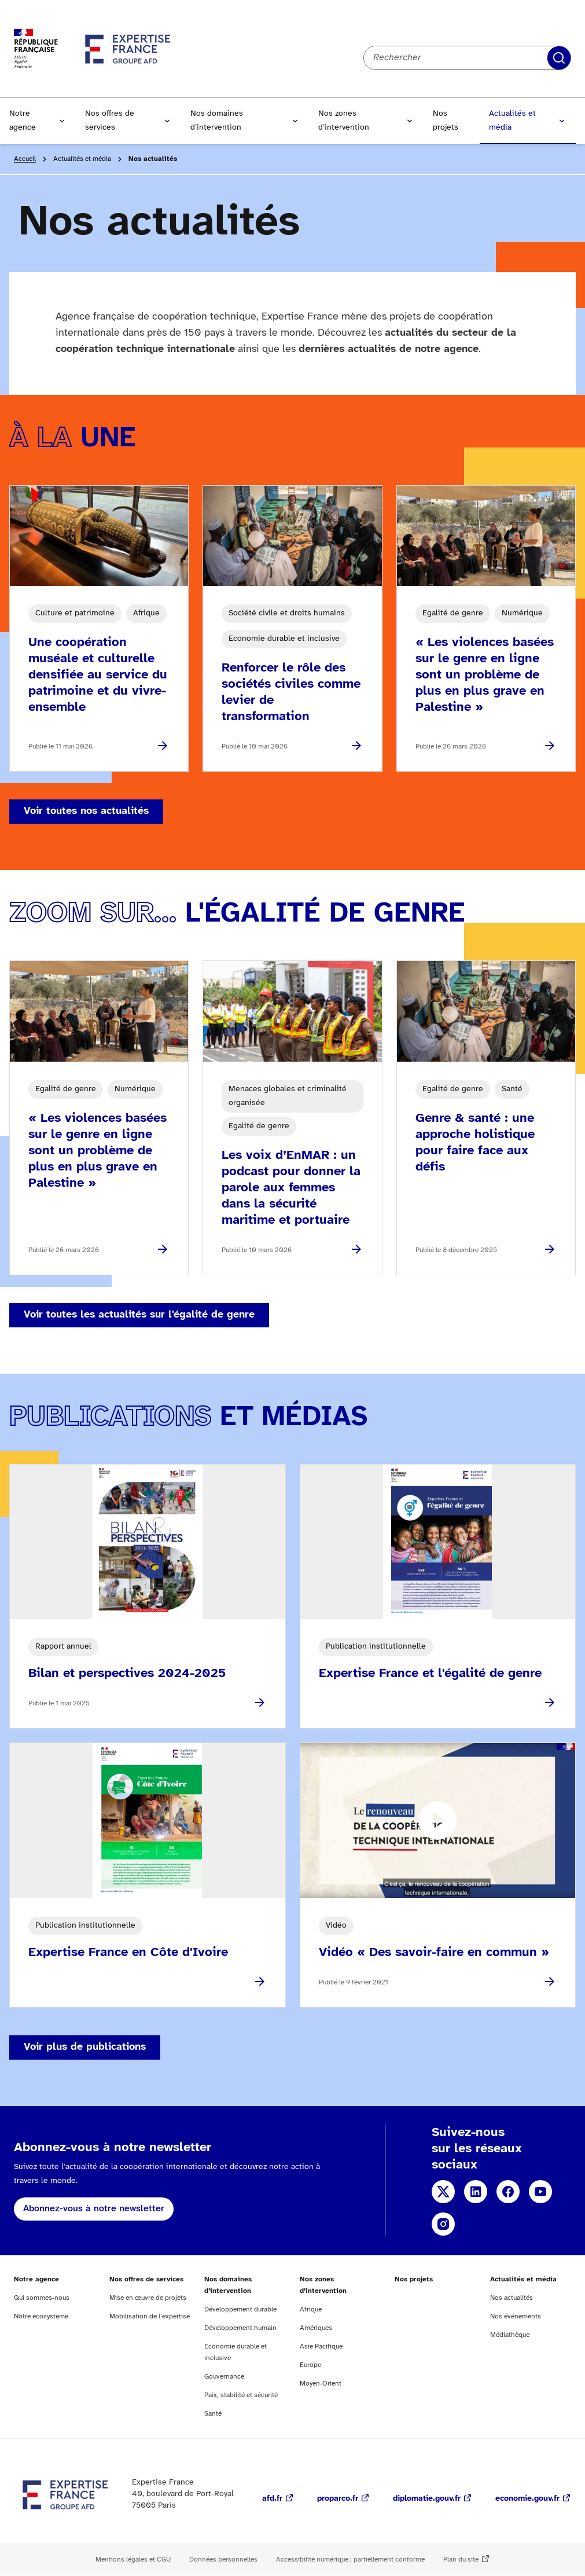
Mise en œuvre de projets (147, 2298)
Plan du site (461, 2559)
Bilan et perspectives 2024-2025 (127, 1673)
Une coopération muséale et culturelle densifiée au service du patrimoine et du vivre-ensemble (97, 675)
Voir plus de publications (85, 2047)
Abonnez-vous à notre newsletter (93, 2209)
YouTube (540, 2191)
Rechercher (559, 57)
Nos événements (515, 2316)
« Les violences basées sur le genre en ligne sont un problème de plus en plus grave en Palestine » (484, 675)
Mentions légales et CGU (133, 2559)
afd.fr (272, 2498)
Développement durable (240, 2309)
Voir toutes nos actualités (86, 811)
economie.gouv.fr (527, 2498)
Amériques (316, 2328)
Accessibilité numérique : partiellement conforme (350, 2559)
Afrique (311, 2309)
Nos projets (445, 120)
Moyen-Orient (320, 2383)
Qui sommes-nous (41, 2298)
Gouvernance (224, 2376)
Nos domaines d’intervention (216, 120)
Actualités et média (512, 120)
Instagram (443, 2224)
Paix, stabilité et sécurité (241, 2395)
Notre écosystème (41, 2316)
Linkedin (475, 2191)
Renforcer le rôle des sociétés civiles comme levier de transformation (291, 692)
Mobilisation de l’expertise (149, 2316)
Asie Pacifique (321, 2346)
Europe (310, 2365)
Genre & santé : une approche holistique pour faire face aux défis (475, 1142)
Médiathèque (509, 2335)
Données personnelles (223, 2559)
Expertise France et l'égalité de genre (430, 1673)
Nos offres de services (109, 120)
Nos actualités (511, 2298)
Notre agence (22, 120)
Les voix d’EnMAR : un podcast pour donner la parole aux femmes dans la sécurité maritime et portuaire (291, 1187)
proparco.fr (337, 2498)
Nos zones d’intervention (343, 120)
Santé (213, 2413)
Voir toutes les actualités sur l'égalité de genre (139, 1314)
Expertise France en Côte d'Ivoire (128, 1952)
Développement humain (240, 2328)
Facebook (508, 2191)
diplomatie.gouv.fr (427, 2498)
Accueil (25, 159)
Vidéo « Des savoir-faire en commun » (434, 1952)
